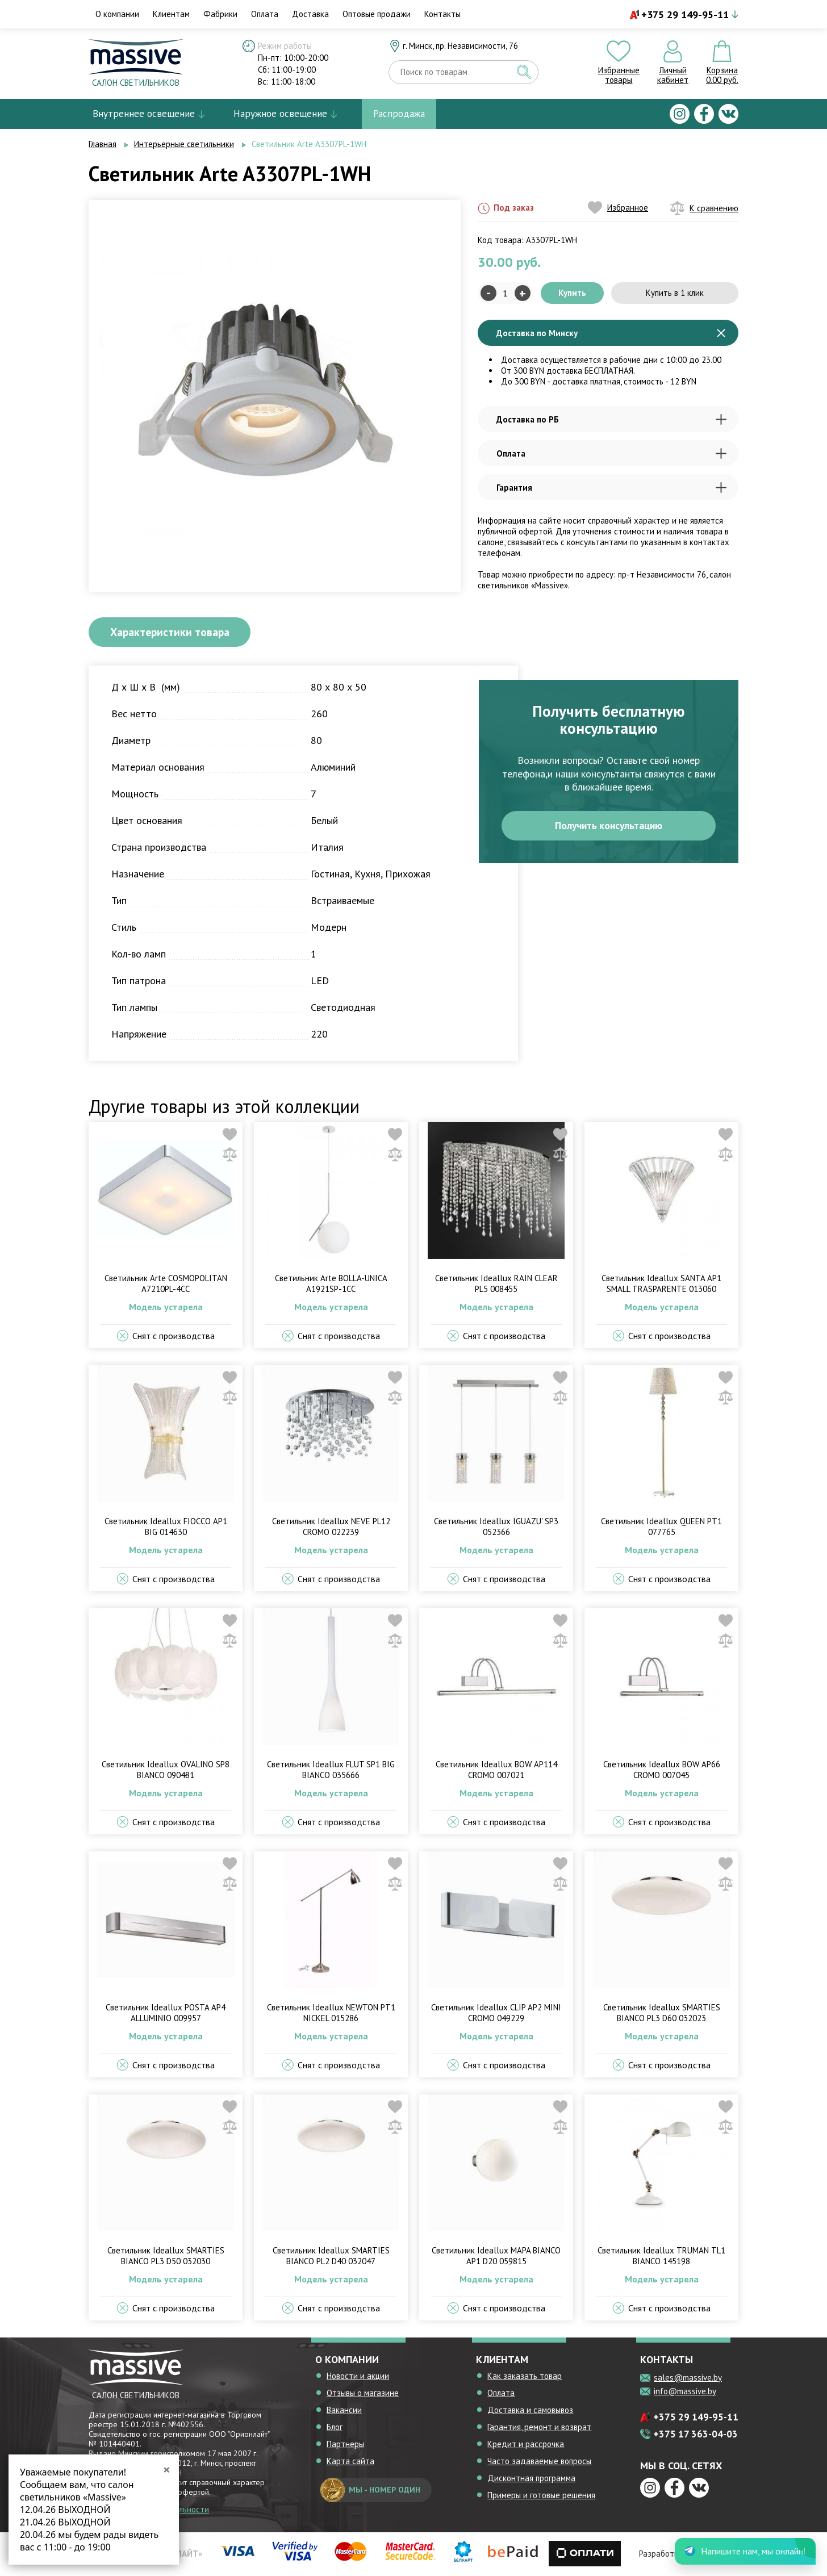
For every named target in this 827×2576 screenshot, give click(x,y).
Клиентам (171, 14)
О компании (117, 14)
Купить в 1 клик (675, 292)
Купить (572, 292)
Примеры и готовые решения (541, 2496)
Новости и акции (358, 2377)
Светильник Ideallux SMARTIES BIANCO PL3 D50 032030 (165, 2257)
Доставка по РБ (611, 419)
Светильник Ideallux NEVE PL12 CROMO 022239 (331, 1527)
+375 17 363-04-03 (695, 2435)
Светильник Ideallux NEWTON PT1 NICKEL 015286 (331, 2014)
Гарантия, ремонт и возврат (539, 2428)
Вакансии (344, 2411)
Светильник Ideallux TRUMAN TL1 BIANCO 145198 (661, 2257)
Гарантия (611, 487)
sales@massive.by (688, 2378)
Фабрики (220, 14)
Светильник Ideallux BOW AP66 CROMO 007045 (661, 1771)
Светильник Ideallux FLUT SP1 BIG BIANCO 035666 (331, 1771)
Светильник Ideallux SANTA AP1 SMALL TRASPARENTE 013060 (661, 1284)
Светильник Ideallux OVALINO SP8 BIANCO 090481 (165, 1771)
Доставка (310, 14)
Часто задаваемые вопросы (539, 2462)
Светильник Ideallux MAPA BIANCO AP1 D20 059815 (496, 2257)
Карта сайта (350, 2462)
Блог (335, 2428)
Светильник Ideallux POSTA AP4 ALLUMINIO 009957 (165, 2014)
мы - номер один (370, 2491)
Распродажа (399, 113)
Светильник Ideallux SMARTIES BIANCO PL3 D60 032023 (661, 2014)
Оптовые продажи (377, 14)
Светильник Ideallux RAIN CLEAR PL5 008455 (496, 1284)
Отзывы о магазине (363, 2394)
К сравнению (704, 208)
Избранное (618, 207)
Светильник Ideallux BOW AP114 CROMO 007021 (496, 1771)
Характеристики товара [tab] (173, 632)
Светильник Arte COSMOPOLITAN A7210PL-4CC (166, 1284)
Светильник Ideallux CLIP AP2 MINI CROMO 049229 (496, 2014)
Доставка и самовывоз (530, 2411)
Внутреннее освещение (144, 113)
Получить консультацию (608, 827)
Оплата (264, 14)
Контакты (442, 14)
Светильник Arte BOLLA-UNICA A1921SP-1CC (331, 1284)
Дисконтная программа (531, 2479)
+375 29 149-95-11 (685, 14)
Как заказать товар (524, 2377)
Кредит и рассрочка (525, 2445)
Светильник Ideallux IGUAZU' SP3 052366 (496, 1527)
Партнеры (345, 2445)
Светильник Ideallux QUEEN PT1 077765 (661, 1527)
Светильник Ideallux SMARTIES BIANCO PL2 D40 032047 (331, 2257)
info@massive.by (685, 2392)
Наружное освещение (280, 113)
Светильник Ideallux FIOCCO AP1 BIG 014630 (166, 1527)
